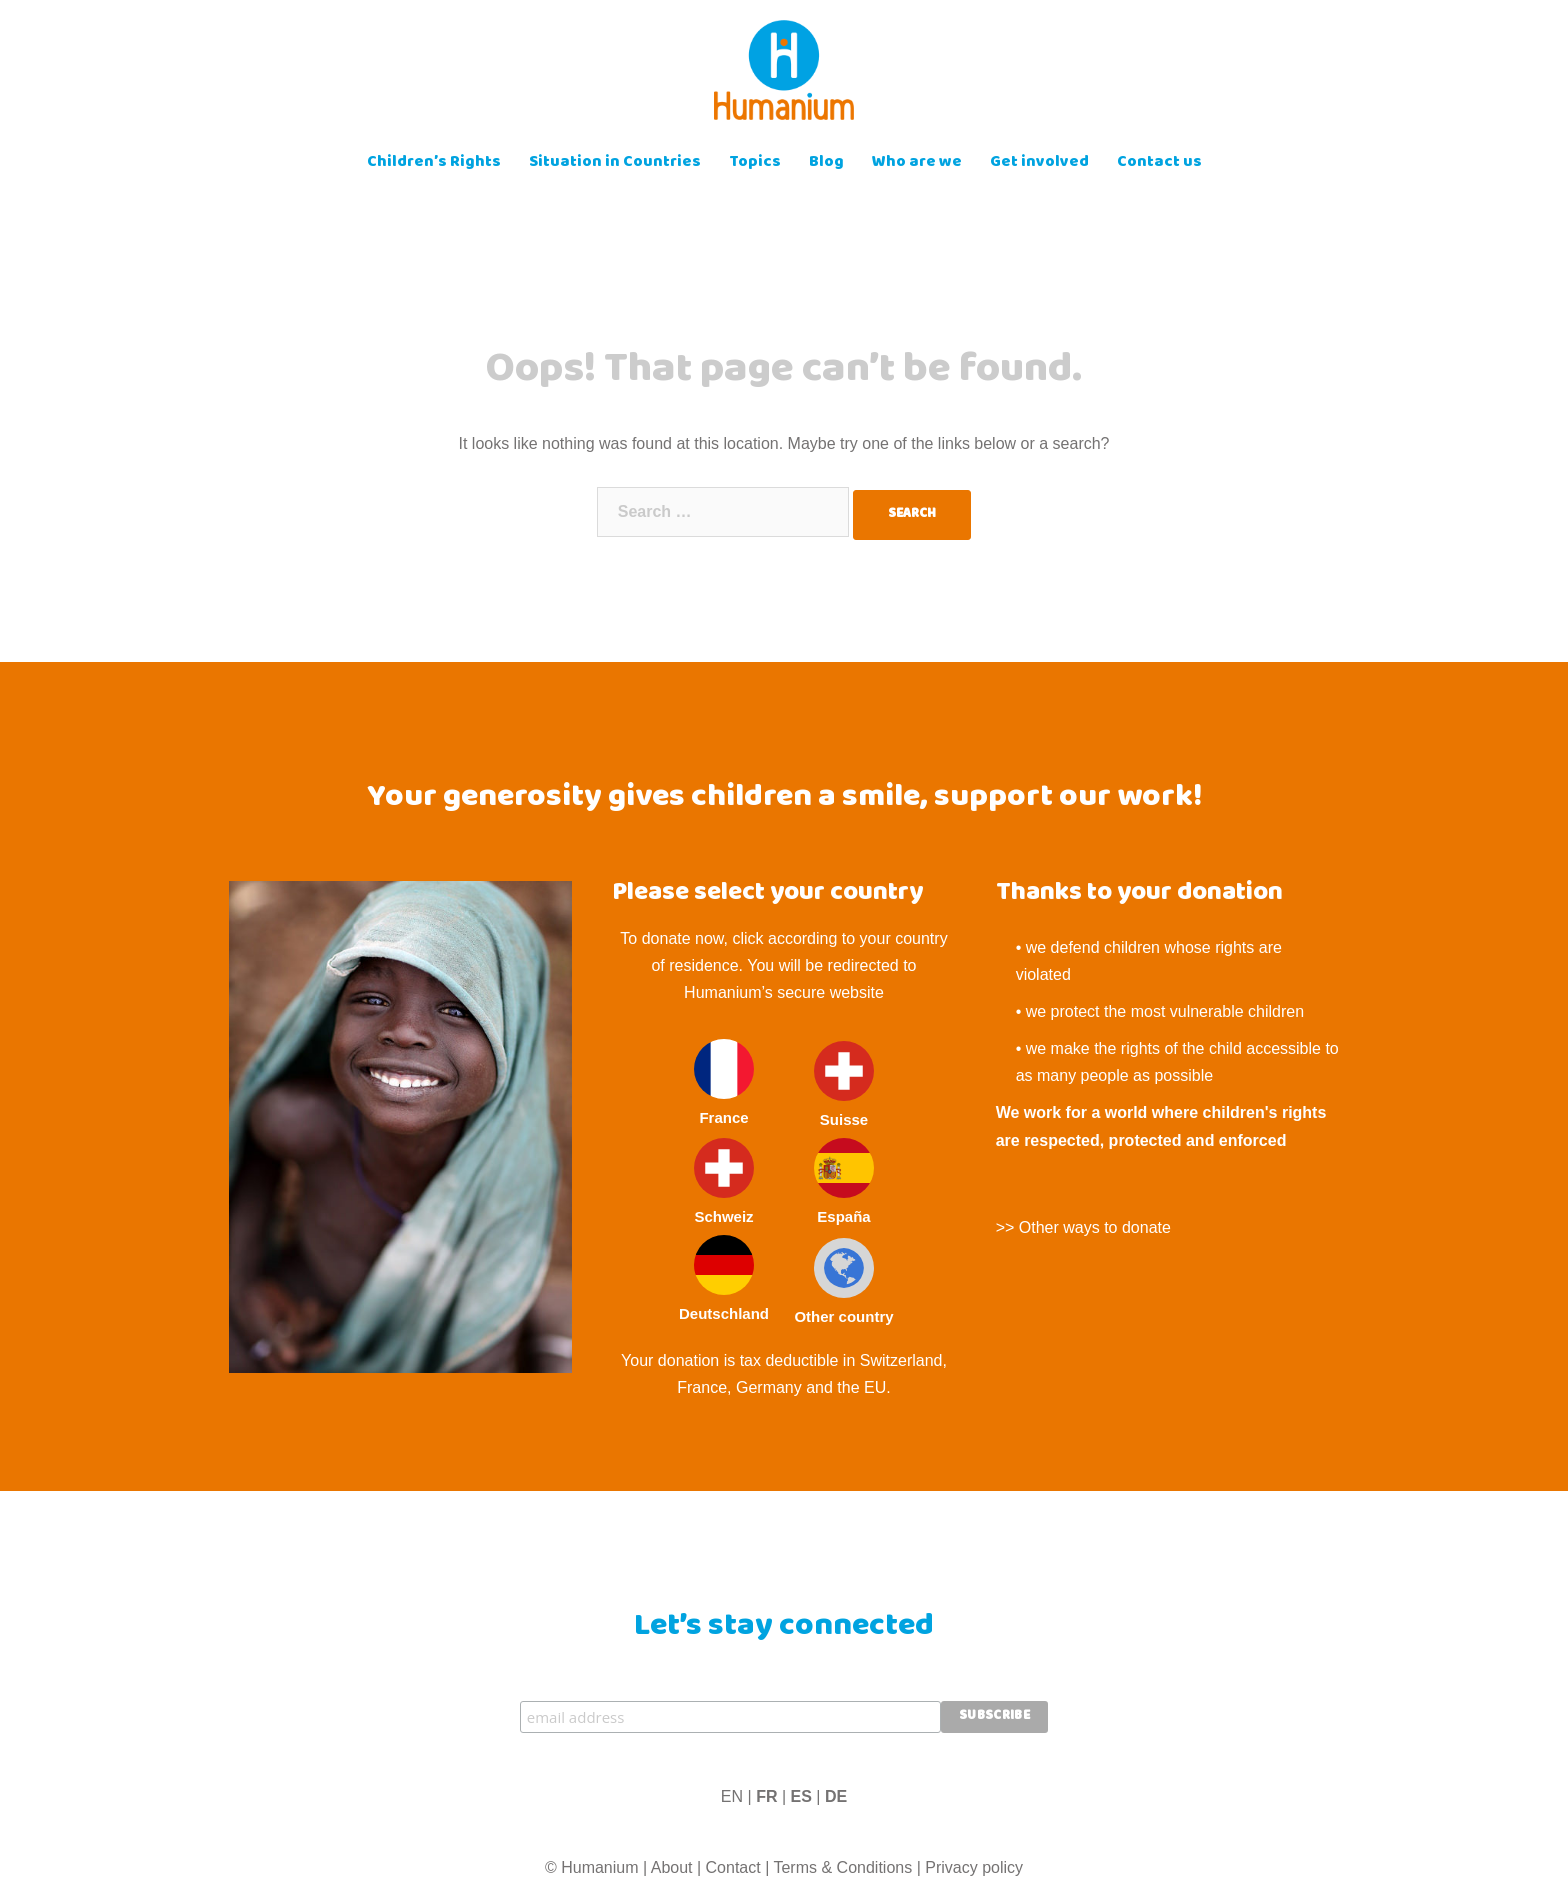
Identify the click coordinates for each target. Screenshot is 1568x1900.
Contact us (1159, 163)
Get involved (1039, 163)
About (672, 1867)
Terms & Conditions (842, 1867)
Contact (733, 1867)
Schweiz (724, 1181)
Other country (843, 1281)
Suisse (844, 1084)
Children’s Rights (434, 163)
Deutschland (724, 1278)
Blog (826, 163)
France (724, 1082)
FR (766, 1796)
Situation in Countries (615, 163)
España (844, 1181)
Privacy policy (974, 1867)
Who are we (917, 163)
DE (836, 1796)
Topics (755, 163)
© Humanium (592, 1867)
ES (801, 1796)
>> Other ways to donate (1083, 1227)
